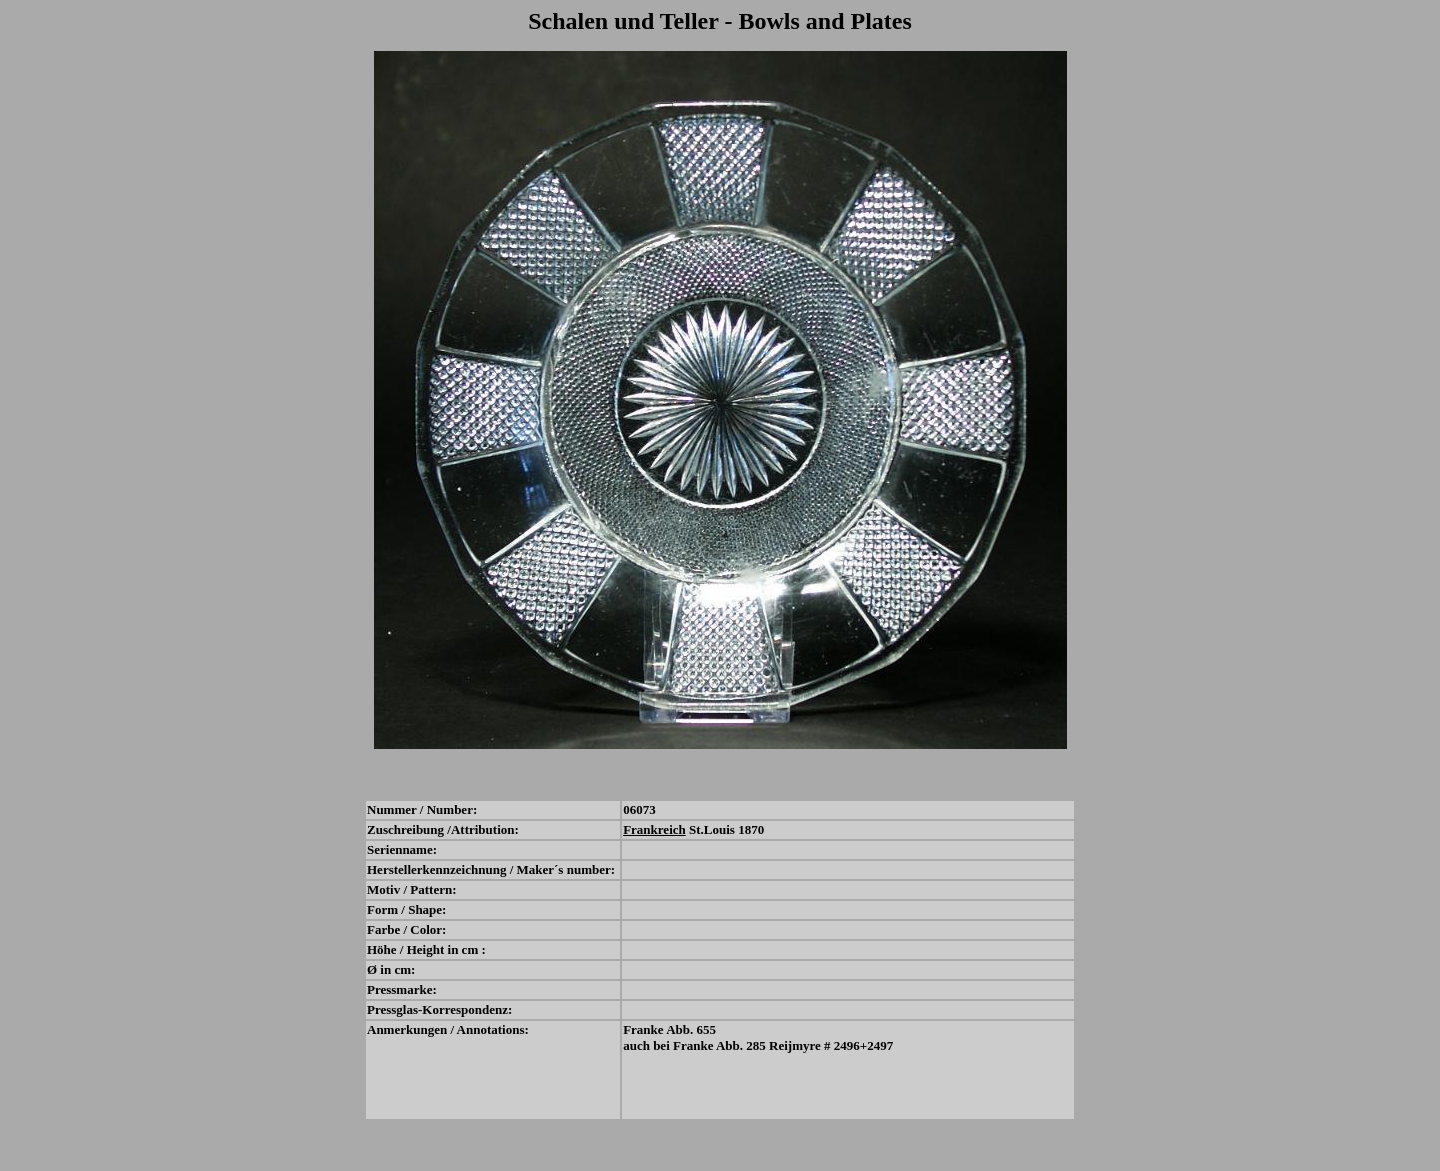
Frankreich (654, 829)
